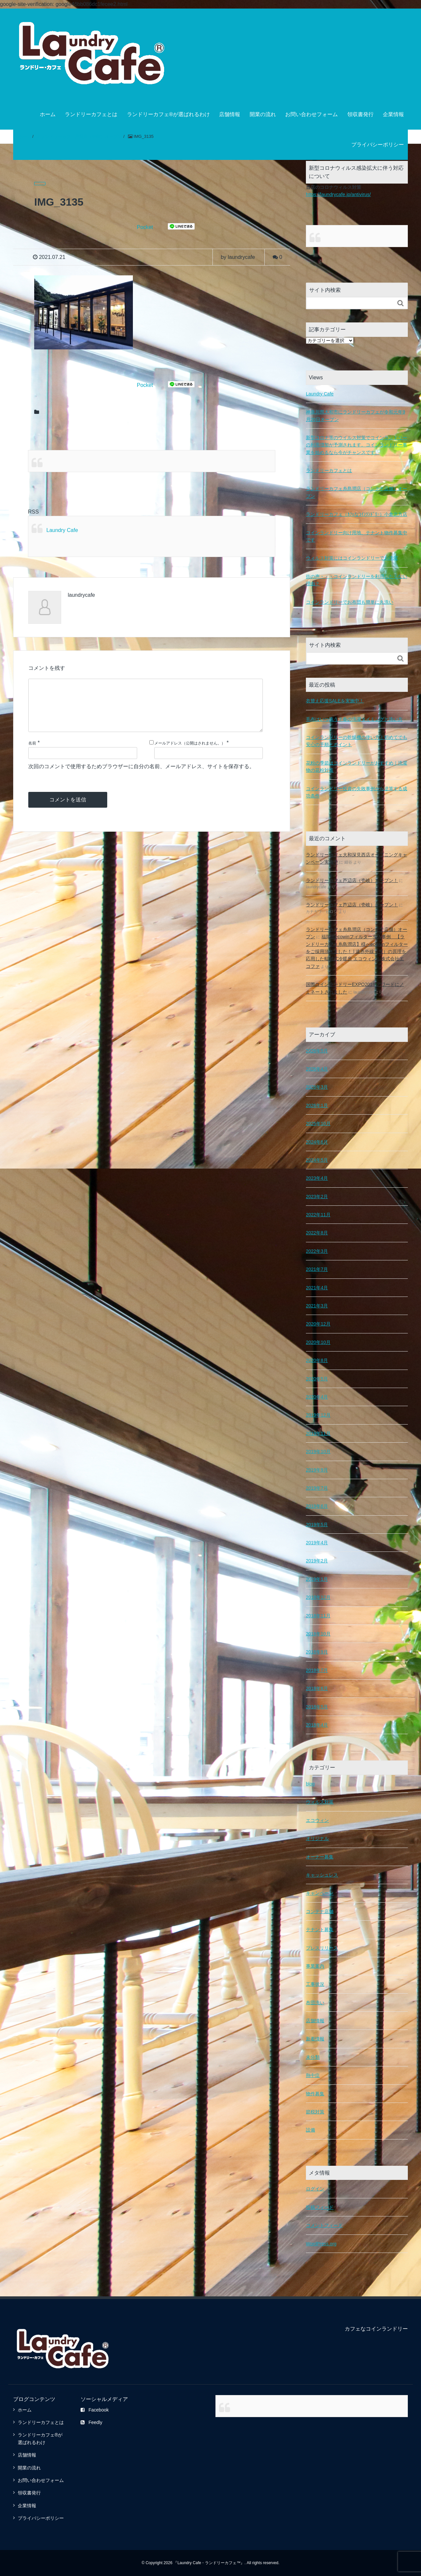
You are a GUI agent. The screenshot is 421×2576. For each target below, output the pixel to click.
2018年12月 (318, 1597)
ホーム (48, 114)
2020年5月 (317, 1378)
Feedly (91, 2422)
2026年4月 (317, 1068)
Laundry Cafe (62, 530)
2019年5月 (317, 1524)
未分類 (313, 2056)
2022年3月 (317, 1250)
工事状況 (315, 1983)
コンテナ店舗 (320, 1911)
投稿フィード (320, 2207)
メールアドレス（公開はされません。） (189, 753)
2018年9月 (317, 1651)
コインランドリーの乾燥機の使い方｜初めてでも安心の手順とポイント (356, 740)
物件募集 (315, 2093)
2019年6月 (317, 1505)
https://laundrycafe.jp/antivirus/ (337, 194)
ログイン (315, 2188)
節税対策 (315, 2111)
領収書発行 (360, 114)
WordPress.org (321, 2243)
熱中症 (313, 2075)
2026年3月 (317, 1086)
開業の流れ (263, 114)
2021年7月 (317, 1269)
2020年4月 (317, 1396)
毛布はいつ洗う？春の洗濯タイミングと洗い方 (354, 718)
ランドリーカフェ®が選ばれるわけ (168, 114)
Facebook (95, 2409)
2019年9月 (317, 1469)
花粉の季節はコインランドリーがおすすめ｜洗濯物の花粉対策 (356, 766)
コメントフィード (324, 2225)
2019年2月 (317, 1560)
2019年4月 (317, 1542)
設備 (310, 2129)
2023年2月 (317, 1196)
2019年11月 (318, 1433)
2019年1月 (317, 1578)
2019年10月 (318, 1451)
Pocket (145, 227)
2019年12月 (318, 1414)
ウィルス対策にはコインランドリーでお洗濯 (352, 557)
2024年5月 (317, 1159)
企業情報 (393, 114)
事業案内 (315, 1965)
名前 (32, 753)
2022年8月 (317, 1232)
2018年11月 (318, 1615)
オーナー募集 (320, 1856)
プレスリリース (322, 1947)
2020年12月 (318, 1323)
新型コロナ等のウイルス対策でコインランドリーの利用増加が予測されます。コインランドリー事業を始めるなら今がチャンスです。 (356, 445)
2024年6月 (317, 1141)
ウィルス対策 (320, 1801)
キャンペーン (320, 1892)
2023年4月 (317, 1177)
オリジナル (317, 1838)
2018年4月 (317, 1724)
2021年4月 (317, 1287)
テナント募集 (320, 1929)
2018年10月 (318, 1633)
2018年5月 (317, 1706)
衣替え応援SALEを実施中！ (335, 700)
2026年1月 (317, 1105)
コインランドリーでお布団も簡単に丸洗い (349, 601)
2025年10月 (318, 1123)
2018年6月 (317, 1688)
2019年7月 (317, 1487)
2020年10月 (318, 1342)
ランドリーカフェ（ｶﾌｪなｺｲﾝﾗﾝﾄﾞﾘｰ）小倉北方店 (356, 514)
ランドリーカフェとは (91, 114)
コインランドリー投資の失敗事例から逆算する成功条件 (356, 792)
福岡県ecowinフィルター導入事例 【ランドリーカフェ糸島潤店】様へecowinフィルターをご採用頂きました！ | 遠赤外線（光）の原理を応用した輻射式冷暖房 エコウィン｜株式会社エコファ (357, 951)
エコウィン (317, 1820)
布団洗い (315, 2002)
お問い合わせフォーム (311, 114)
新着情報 (315, 2038)
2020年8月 (317, 1360)
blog (310, 1783)
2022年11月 (318, 1214)
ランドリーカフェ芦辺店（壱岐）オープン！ (352, 880)
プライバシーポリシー (377, 144)
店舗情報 (229, 114)
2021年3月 (317, 1305)
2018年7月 (317, 1670)
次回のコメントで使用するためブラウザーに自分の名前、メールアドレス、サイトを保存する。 (141, 777)
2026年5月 (317, 1050)
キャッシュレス (322, 1874)
